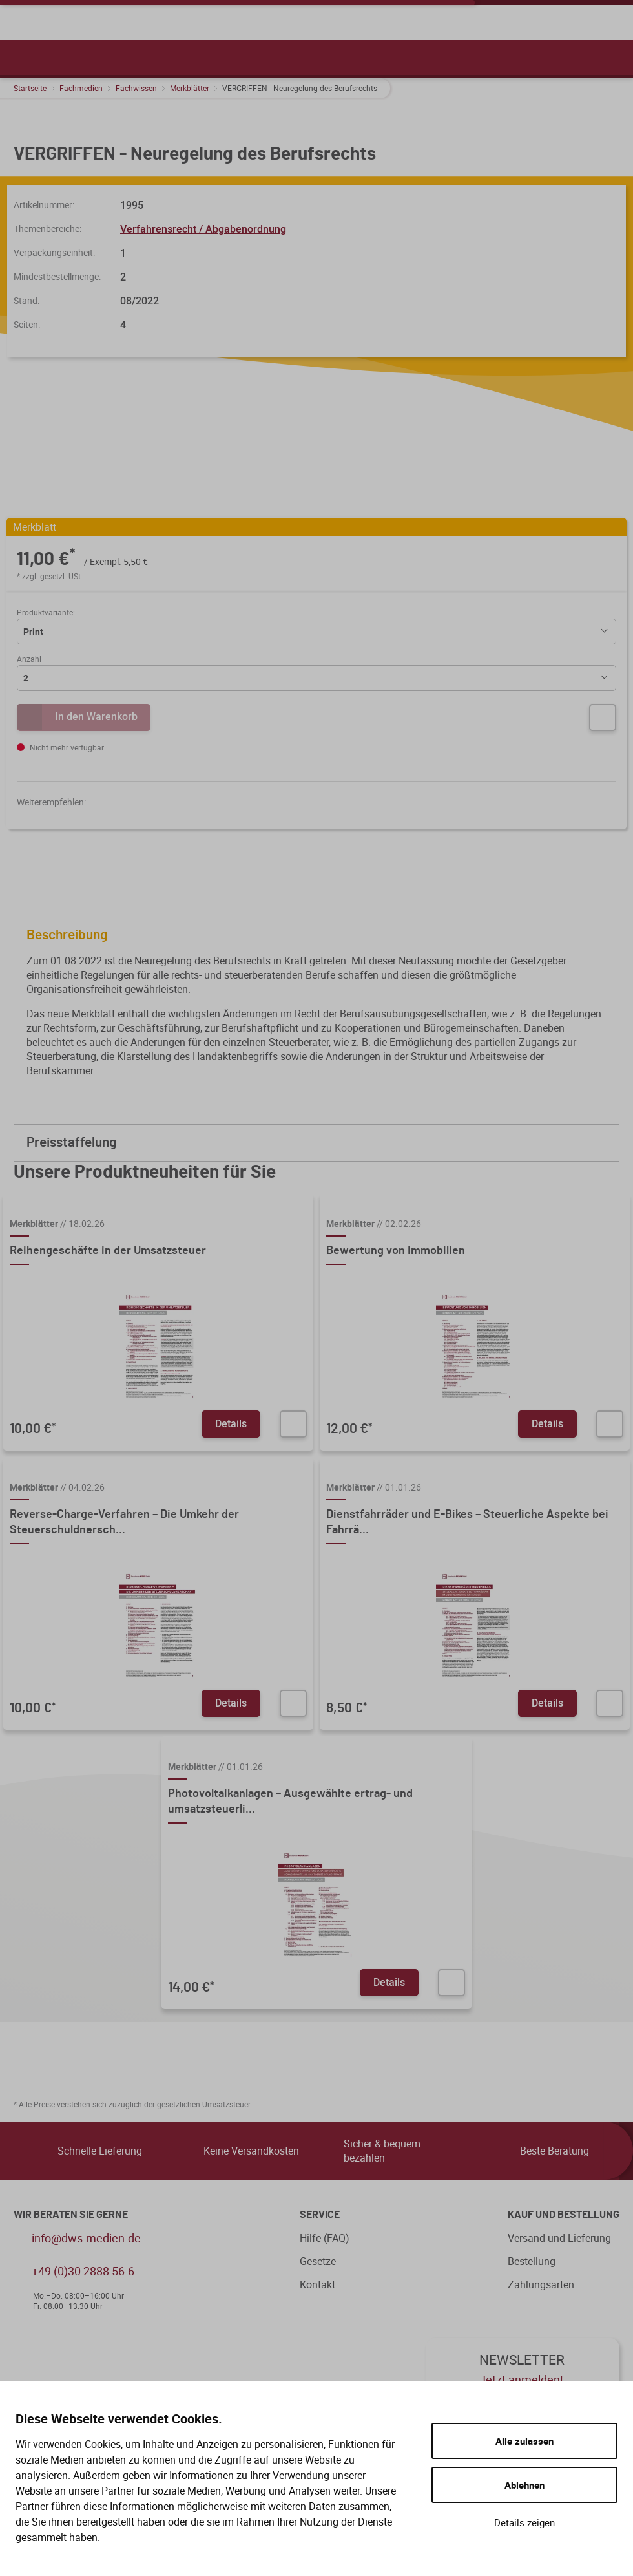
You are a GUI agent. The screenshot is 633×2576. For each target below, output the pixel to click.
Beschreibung (319, 935)
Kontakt (317, 2284)
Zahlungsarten (541, 2284)
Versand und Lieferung (559, 2238)
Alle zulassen (524, 2440)
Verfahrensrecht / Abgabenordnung (203, 229)
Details (231, 1423)
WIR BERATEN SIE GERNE (71, 2214)
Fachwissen (136, 88)
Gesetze (318, 2261)
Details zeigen (524, 2522)
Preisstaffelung (319, 1142)
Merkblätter (189, 88)
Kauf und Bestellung (563, 2214)
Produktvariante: (46, 612)
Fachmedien (81, 88)
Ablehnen (524, 2484)
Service (320, 2214)
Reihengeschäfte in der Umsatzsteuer (108, 1251)
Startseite (30, 88)
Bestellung (531, 2261)
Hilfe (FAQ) (324, 2238)
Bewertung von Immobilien (395, 1251)
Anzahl (29, 659)
